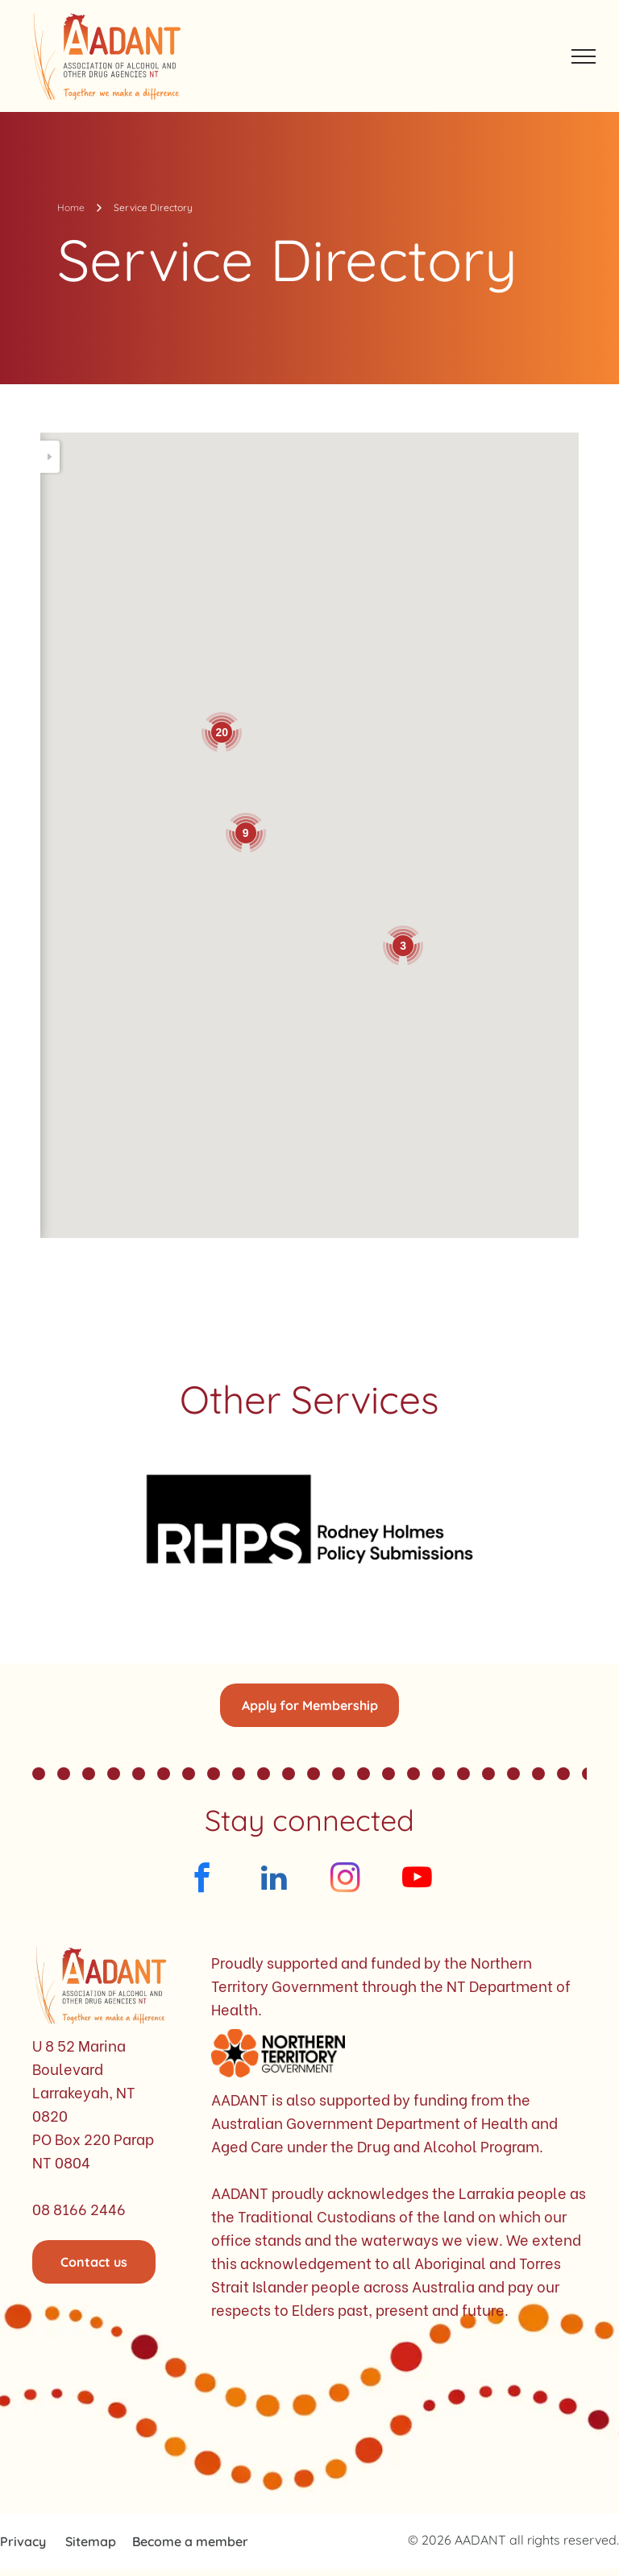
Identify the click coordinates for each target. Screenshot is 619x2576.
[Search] (153, 457)
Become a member (190, 2541)
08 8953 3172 (133, 810)
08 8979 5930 (133, 1160)
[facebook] (202, 1880)
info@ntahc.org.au (134, 795)
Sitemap (90, 2541)
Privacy (23, 2541)
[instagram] (345, 1880)
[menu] (583, 56)
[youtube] (417, 1880)
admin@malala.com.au (133, 1145)
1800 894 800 (132, 655)
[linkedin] (273, 1880)
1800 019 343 (133, 922)
